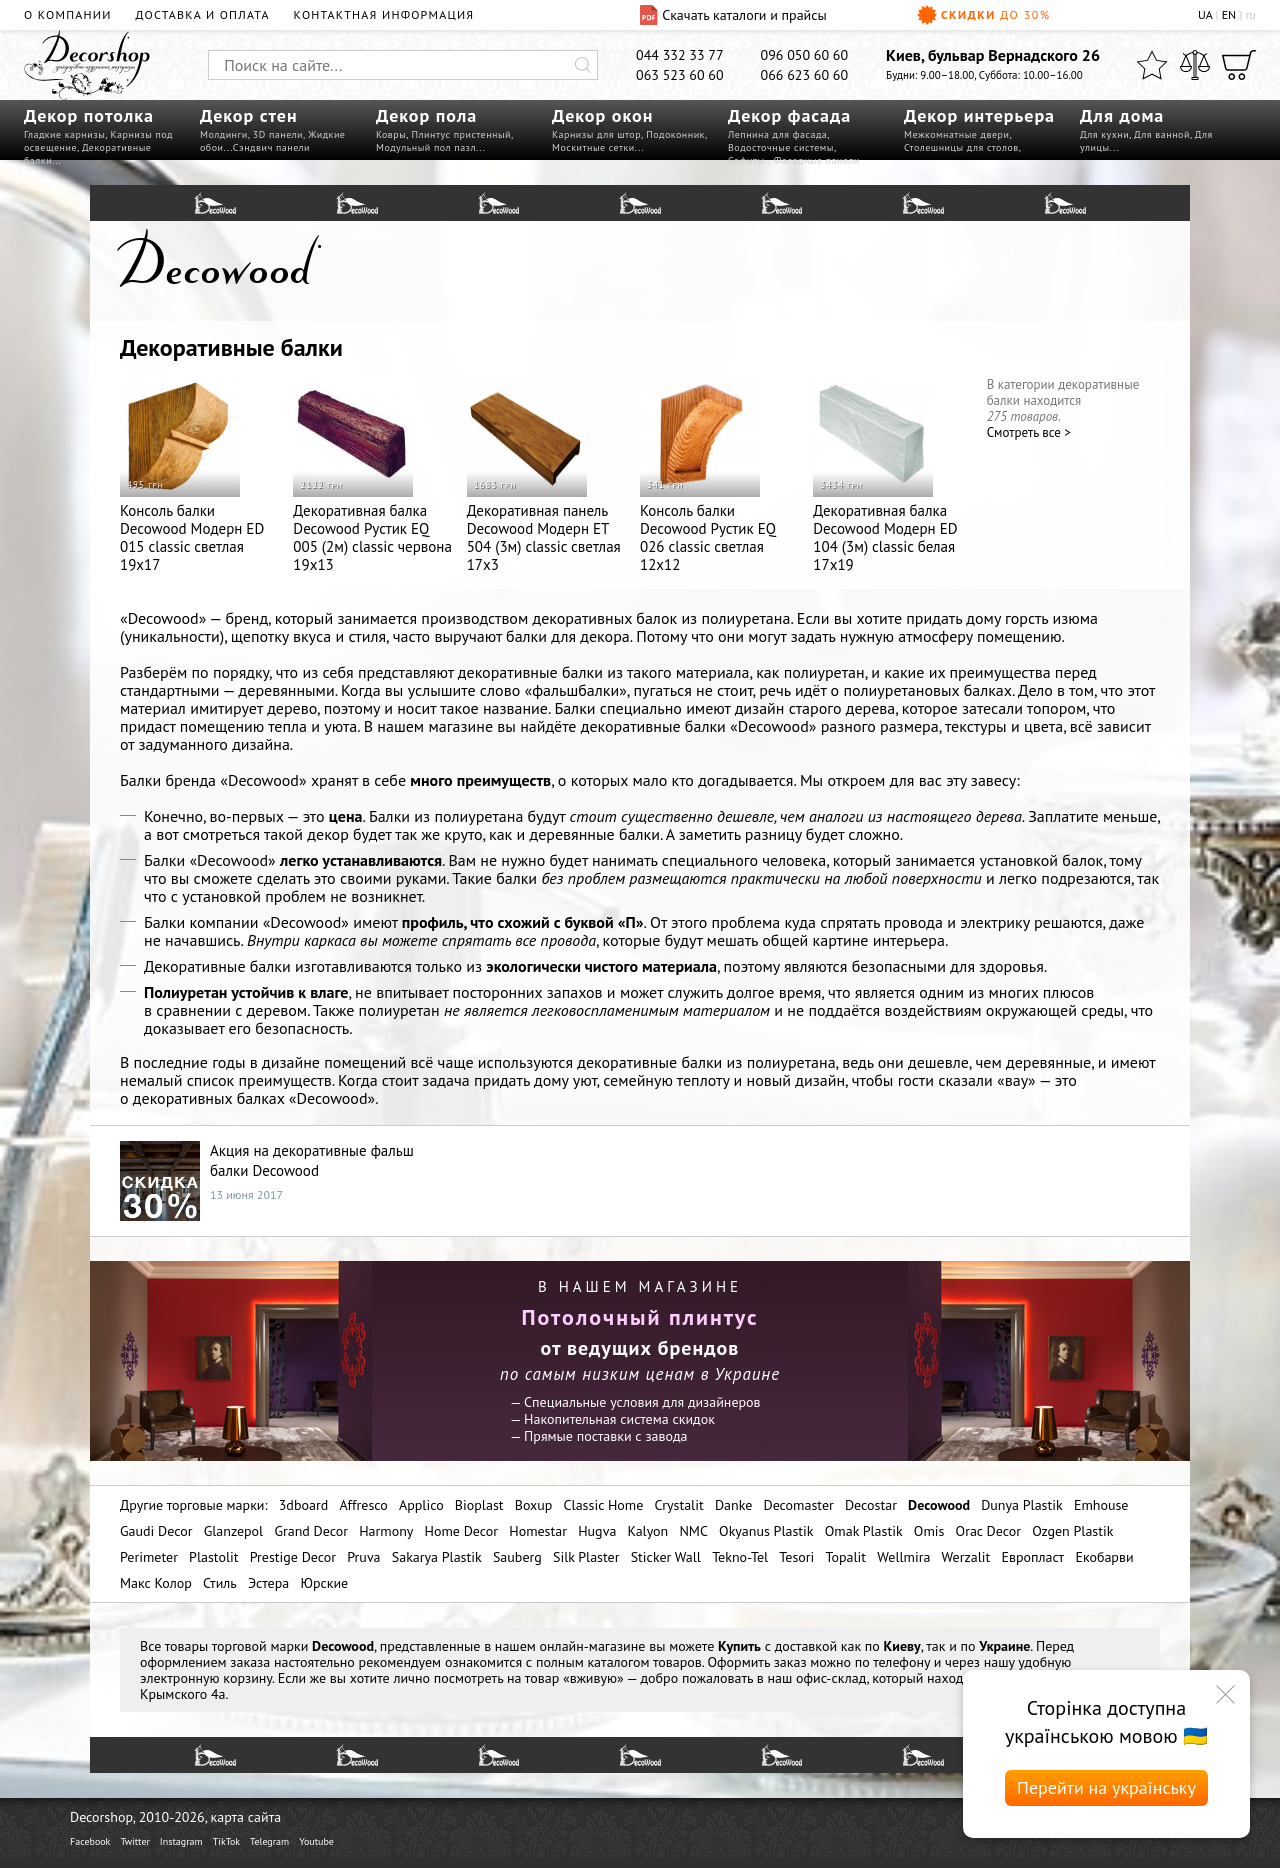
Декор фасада (789, 115)
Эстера (268, 1583)
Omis (929, 1531)
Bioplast (479, 1505)
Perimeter (149, 1557)
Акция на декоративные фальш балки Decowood (312, 1160)
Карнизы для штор (596, 134)
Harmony (386, 1531)
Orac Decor (988, 1531)
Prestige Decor (293, 1557)
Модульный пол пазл (426, 147)
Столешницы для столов (961, 147)
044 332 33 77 (680, 55)
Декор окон (602, 115)
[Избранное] (1152, 65)
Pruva (363, 1557)
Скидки (983, 15)
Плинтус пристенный (461, 134)
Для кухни (1104, 134)
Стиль (220, 1583)
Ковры (391, 134)
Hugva (597, 1531)
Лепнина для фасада (777, 134)
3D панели (278, 134)
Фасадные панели (817, 160)
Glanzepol (234, 1531)
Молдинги (224, 134)
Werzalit (966, 1557)
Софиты (746, 160)
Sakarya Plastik (437, 1557)
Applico (421, 1505)
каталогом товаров (644, 1662)
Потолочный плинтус (639, 1317)
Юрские (324, 1583)
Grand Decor (311, 1531)
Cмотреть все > (1029, 432)
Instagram (181, 1841)
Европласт (1032, 1557)
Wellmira (903, 1557)
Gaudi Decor (156, 1531)
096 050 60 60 (805, 55)
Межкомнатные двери (956, 134)
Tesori (796, 1557)
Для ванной (1162, 134)
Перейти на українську (1106, 1787)
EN (1229, 14)
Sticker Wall (666, 1557)
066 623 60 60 (805, 75)
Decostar (871, 1505)
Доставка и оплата (203, 14)
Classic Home (604, 1505)
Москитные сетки (593, 147)
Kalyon (648, 1531)
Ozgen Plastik (1072, 1531)
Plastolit (213, 1557)
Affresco (363, 1505)
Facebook (90, 1841)
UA (1205, 14)
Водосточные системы (781, 147)
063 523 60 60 (680, 75)
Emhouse (1101, 1505)
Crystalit (678, 1505)
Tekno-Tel (740, 1557)
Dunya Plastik (1022, 1505)
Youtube (316, 1841)
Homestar (538, 1531)
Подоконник (675, 134)
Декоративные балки (231, 347)
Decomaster (798, 1505)
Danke (733, 1505)
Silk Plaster (586, 1557)
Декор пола (426, 115)
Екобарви (1104, 1557)
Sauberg (517, 1557)
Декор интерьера (979, 115)
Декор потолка (89, 115)
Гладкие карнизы (64, 134)
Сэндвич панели (271, 147)
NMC (693, 1531)
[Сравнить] (1195, 65)
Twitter (134, 1841)
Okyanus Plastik (766, 1531)
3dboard (303, 1505)
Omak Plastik (864, 1531)
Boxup (534, 1505)
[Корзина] (1239, 65)
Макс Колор (156, 1583)
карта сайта (246, 1817)
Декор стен (249, 115)
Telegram (269, 1841)
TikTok (226, 1841)
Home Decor (462, 1531)
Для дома (1122, 115)
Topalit (846, 1557)
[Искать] (583, 65)
